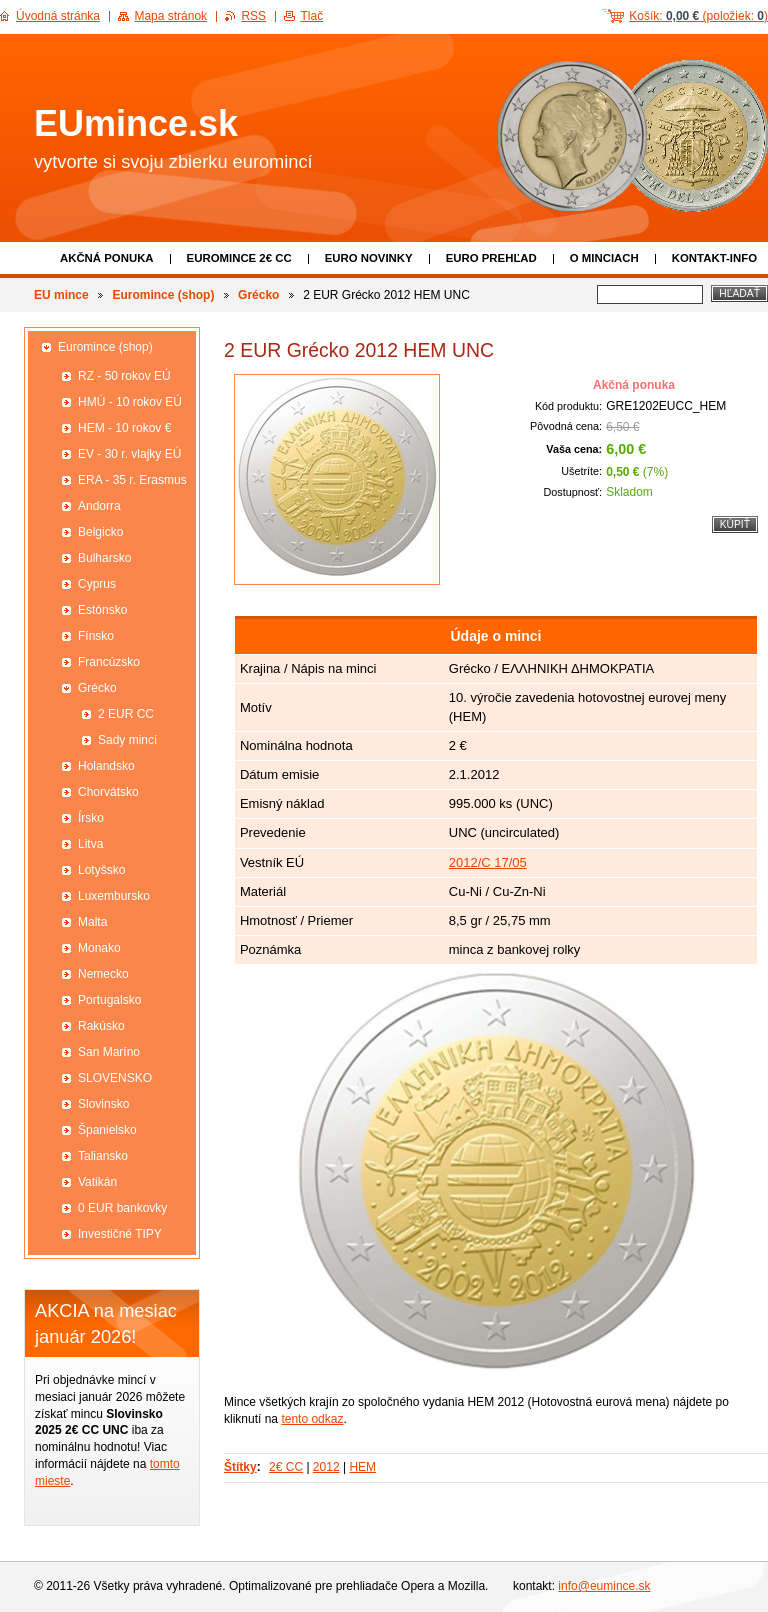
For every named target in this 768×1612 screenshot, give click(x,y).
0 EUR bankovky (122, 1208)
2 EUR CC (126, 714)
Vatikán (97, 1182)
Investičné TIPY (120, 1234)
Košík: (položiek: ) (698, 16)
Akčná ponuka (107, 258)
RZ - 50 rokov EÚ (124, 376)
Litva (90, 844)
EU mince (61, 295)
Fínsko (96, 636)
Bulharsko (104, 558)
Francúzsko (109, 662)
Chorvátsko (108, 792)
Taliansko (103, 1156)
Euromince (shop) (163, 295)
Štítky (240, 1467)
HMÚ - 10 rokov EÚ (130, 402)
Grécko (258, 295)
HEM (362, 1467)
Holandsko (106, 766)
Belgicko (100, 532)
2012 (326, 1467)
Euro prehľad (491, 258)
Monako (99, 948)
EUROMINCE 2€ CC (239, 258)
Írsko (91, 818)
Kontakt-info (714, 258)
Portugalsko (109, 1000)
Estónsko (102, 610)
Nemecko (103, 974)
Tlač (311, 16)
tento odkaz (312, 1419)
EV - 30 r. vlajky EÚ (129, 454)
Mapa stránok (170, 16)
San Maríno (109, 1052)
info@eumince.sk (604, 1586)
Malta (92, 922)
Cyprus (97, 584)
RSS (253, 16)
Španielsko (107, 1130)
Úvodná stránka (58, 16)
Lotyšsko (101, 870)
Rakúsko (101, 1026)
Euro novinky (369, 258)
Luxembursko (114, 896)
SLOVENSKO (115, 1078)
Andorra (99, 506)
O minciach (604, 258)
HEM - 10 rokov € (124, 428)
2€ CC (286, 1467)
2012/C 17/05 (488, 862)
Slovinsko (103, 1104)
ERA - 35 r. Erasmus (132, 480)
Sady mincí (127, 740)
